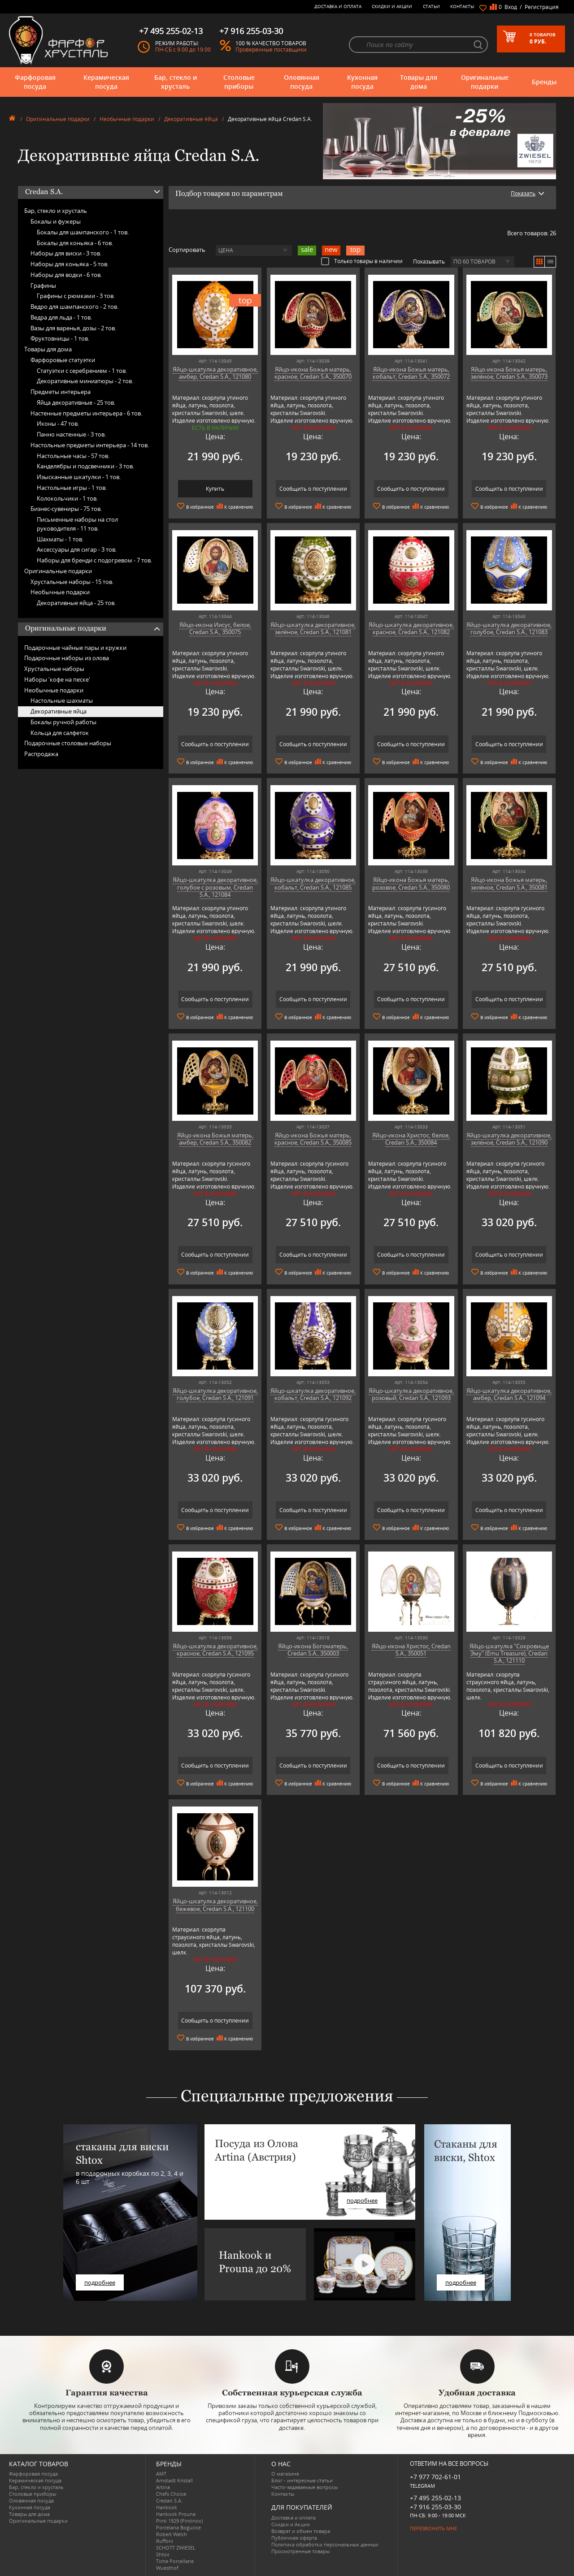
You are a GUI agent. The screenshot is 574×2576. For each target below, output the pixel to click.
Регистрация (542, 7)
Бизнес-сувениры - (66, 509)
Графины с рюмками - (76, 296)
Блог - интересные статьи (302, 2480)
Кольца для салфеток (59, 733)
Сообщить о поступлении (313, 489)
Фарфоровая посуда (35, 82)
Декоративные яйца (191, 119)
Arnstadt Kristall (174, 2480)
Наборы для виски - (65, 253)
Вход (510, 7)
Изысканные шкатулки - (79, 477)
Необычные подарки (127, 119)
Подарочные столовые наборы (67, 743)
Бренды (544, 82)
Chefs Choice (171, 2493)
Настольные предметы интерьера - (89, 445)
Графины (43, 285)
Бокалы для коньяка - (75, 243)
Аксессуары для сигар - (77, 549)
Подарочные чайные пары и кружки (75, 648)
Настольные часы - (73, 456)
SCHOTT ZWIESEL (176, 2547)
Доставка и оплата (337, 6)
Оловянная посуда (301, 82)
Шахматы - (60, 539)
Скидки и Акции (392, 6)
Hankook (166, 2507)
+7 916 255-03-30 (435, 2507)
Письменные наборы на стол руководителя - (77, 523)
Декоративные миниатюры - (85, 381)
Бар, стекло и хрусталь (175, 82)
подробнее (99, 2282)
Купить (215, 489)
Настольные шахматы (61, 700)
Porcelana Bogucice (178, 2527)
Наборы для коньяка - (69, 264)
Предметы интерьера (60, 392)
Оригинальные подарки (485, 82)
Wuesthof (167, 2567)
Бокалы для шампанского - (83, 232)
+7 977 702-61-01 (435, 2476)
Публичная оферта (294, 2537)
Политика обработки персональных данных (324, 2544)
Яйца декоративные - (76, 402)
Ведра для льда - (61, 317)
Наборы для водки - (66, 275)
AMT (161, 2473)
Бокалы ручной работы (63, 722)
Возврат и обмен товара (300, 2531)
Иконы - (58, 423)
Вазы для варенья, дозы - (73, 328)
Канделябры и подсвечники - (85, 466)
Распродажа (41, 754)
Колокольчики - (67, 498)
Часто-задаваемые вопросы (304, 2487)
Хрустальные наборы (54, 669)
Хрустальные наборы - (71, 582)
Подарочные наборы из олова (66, 658)
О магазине (285, 2473)
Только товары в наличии (362, 260)
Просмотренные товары (300, 2551)
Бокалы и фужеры (55, 221)
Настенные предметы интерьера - (86, 413)
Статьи (431, 6)
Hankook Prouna (176, 2514)
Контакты (462, 6)
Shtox (163, 2554)
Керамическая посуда (106, 82)
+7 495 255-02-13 (435, 2498)
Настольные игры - (72, 488)
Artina (163, 2487)
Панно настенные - (71, 434)
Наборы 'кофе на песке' (57, 679)
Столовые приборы (239, 82)
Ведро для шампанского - (74, 307)
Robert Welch (171, 2534)
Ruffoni (164, 2540)
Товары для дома (418, 82)
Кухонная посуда (362, 82)
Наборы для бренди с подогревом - (94, 560)
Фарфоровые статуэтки (62, 360)
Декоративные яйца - (76, 603)
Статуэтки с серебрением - (82, 371)
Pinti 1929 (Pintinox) (179, 2520)
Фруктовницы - (59, 338)
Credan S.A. (169, 2500)
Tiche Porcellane (175, 2561)
